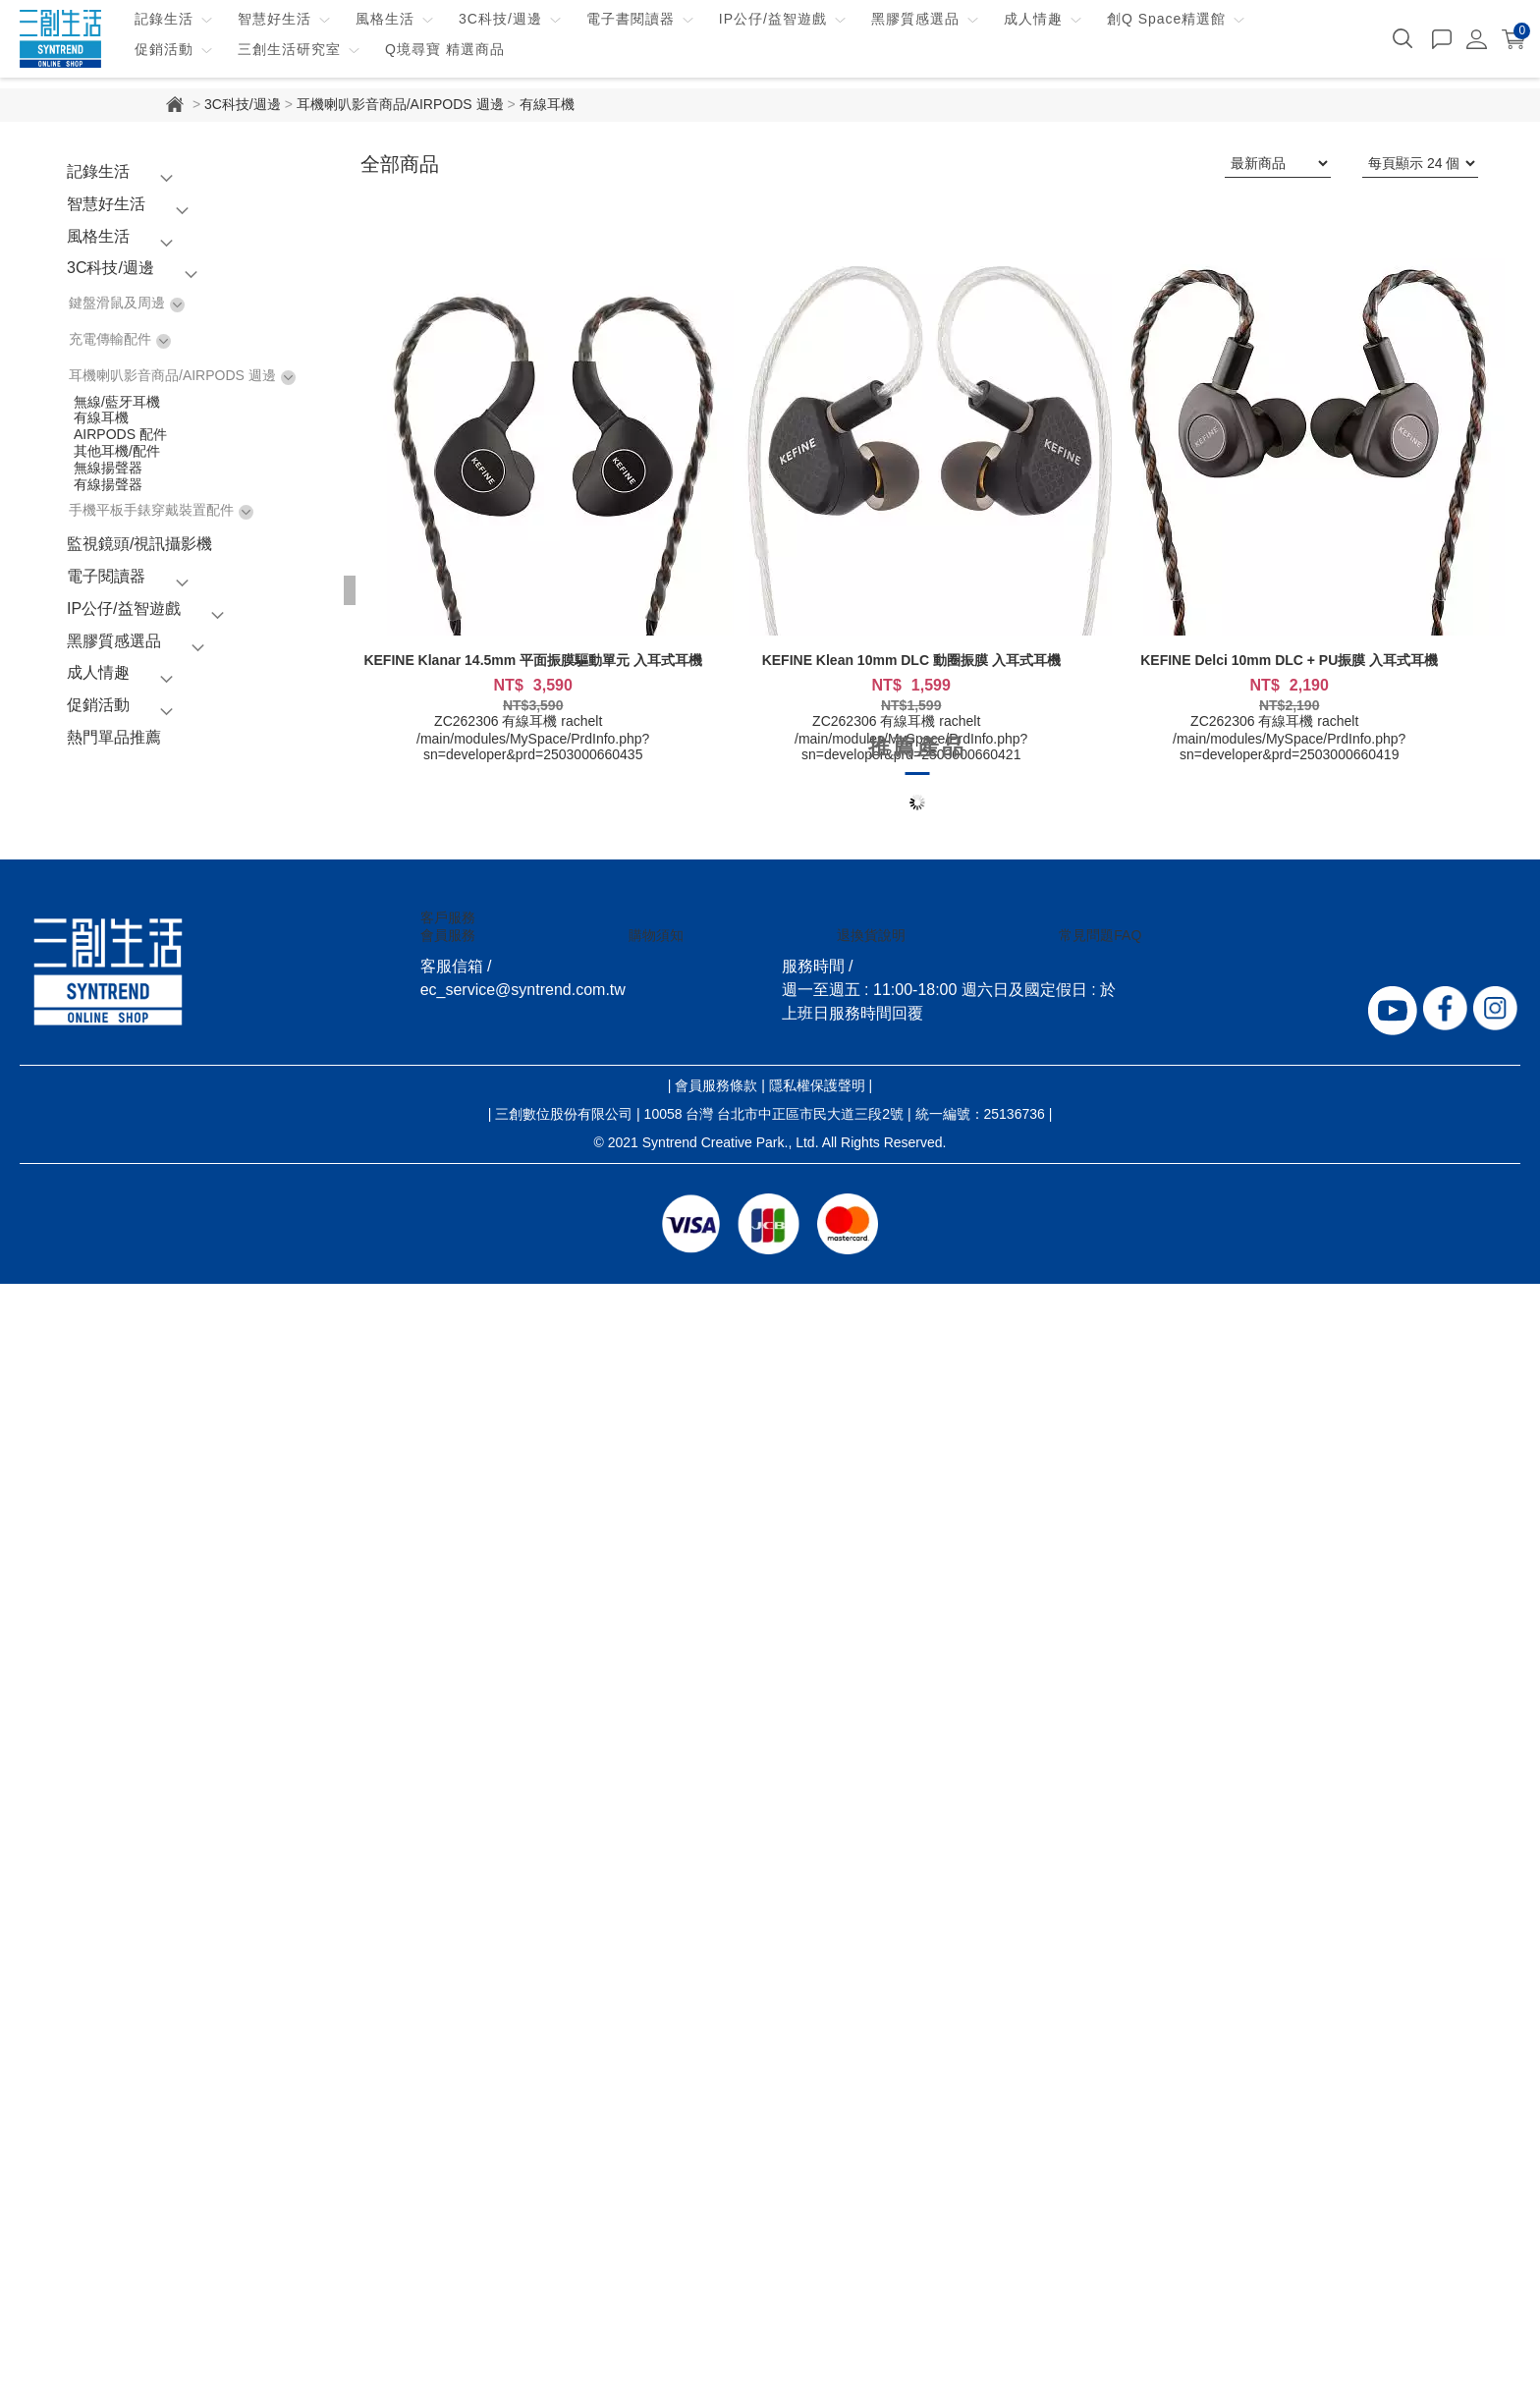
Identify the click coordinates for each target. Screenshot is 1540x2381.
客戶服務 (447, 917)
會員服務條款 (716, 1085)
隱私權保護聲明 (817, 1085)
